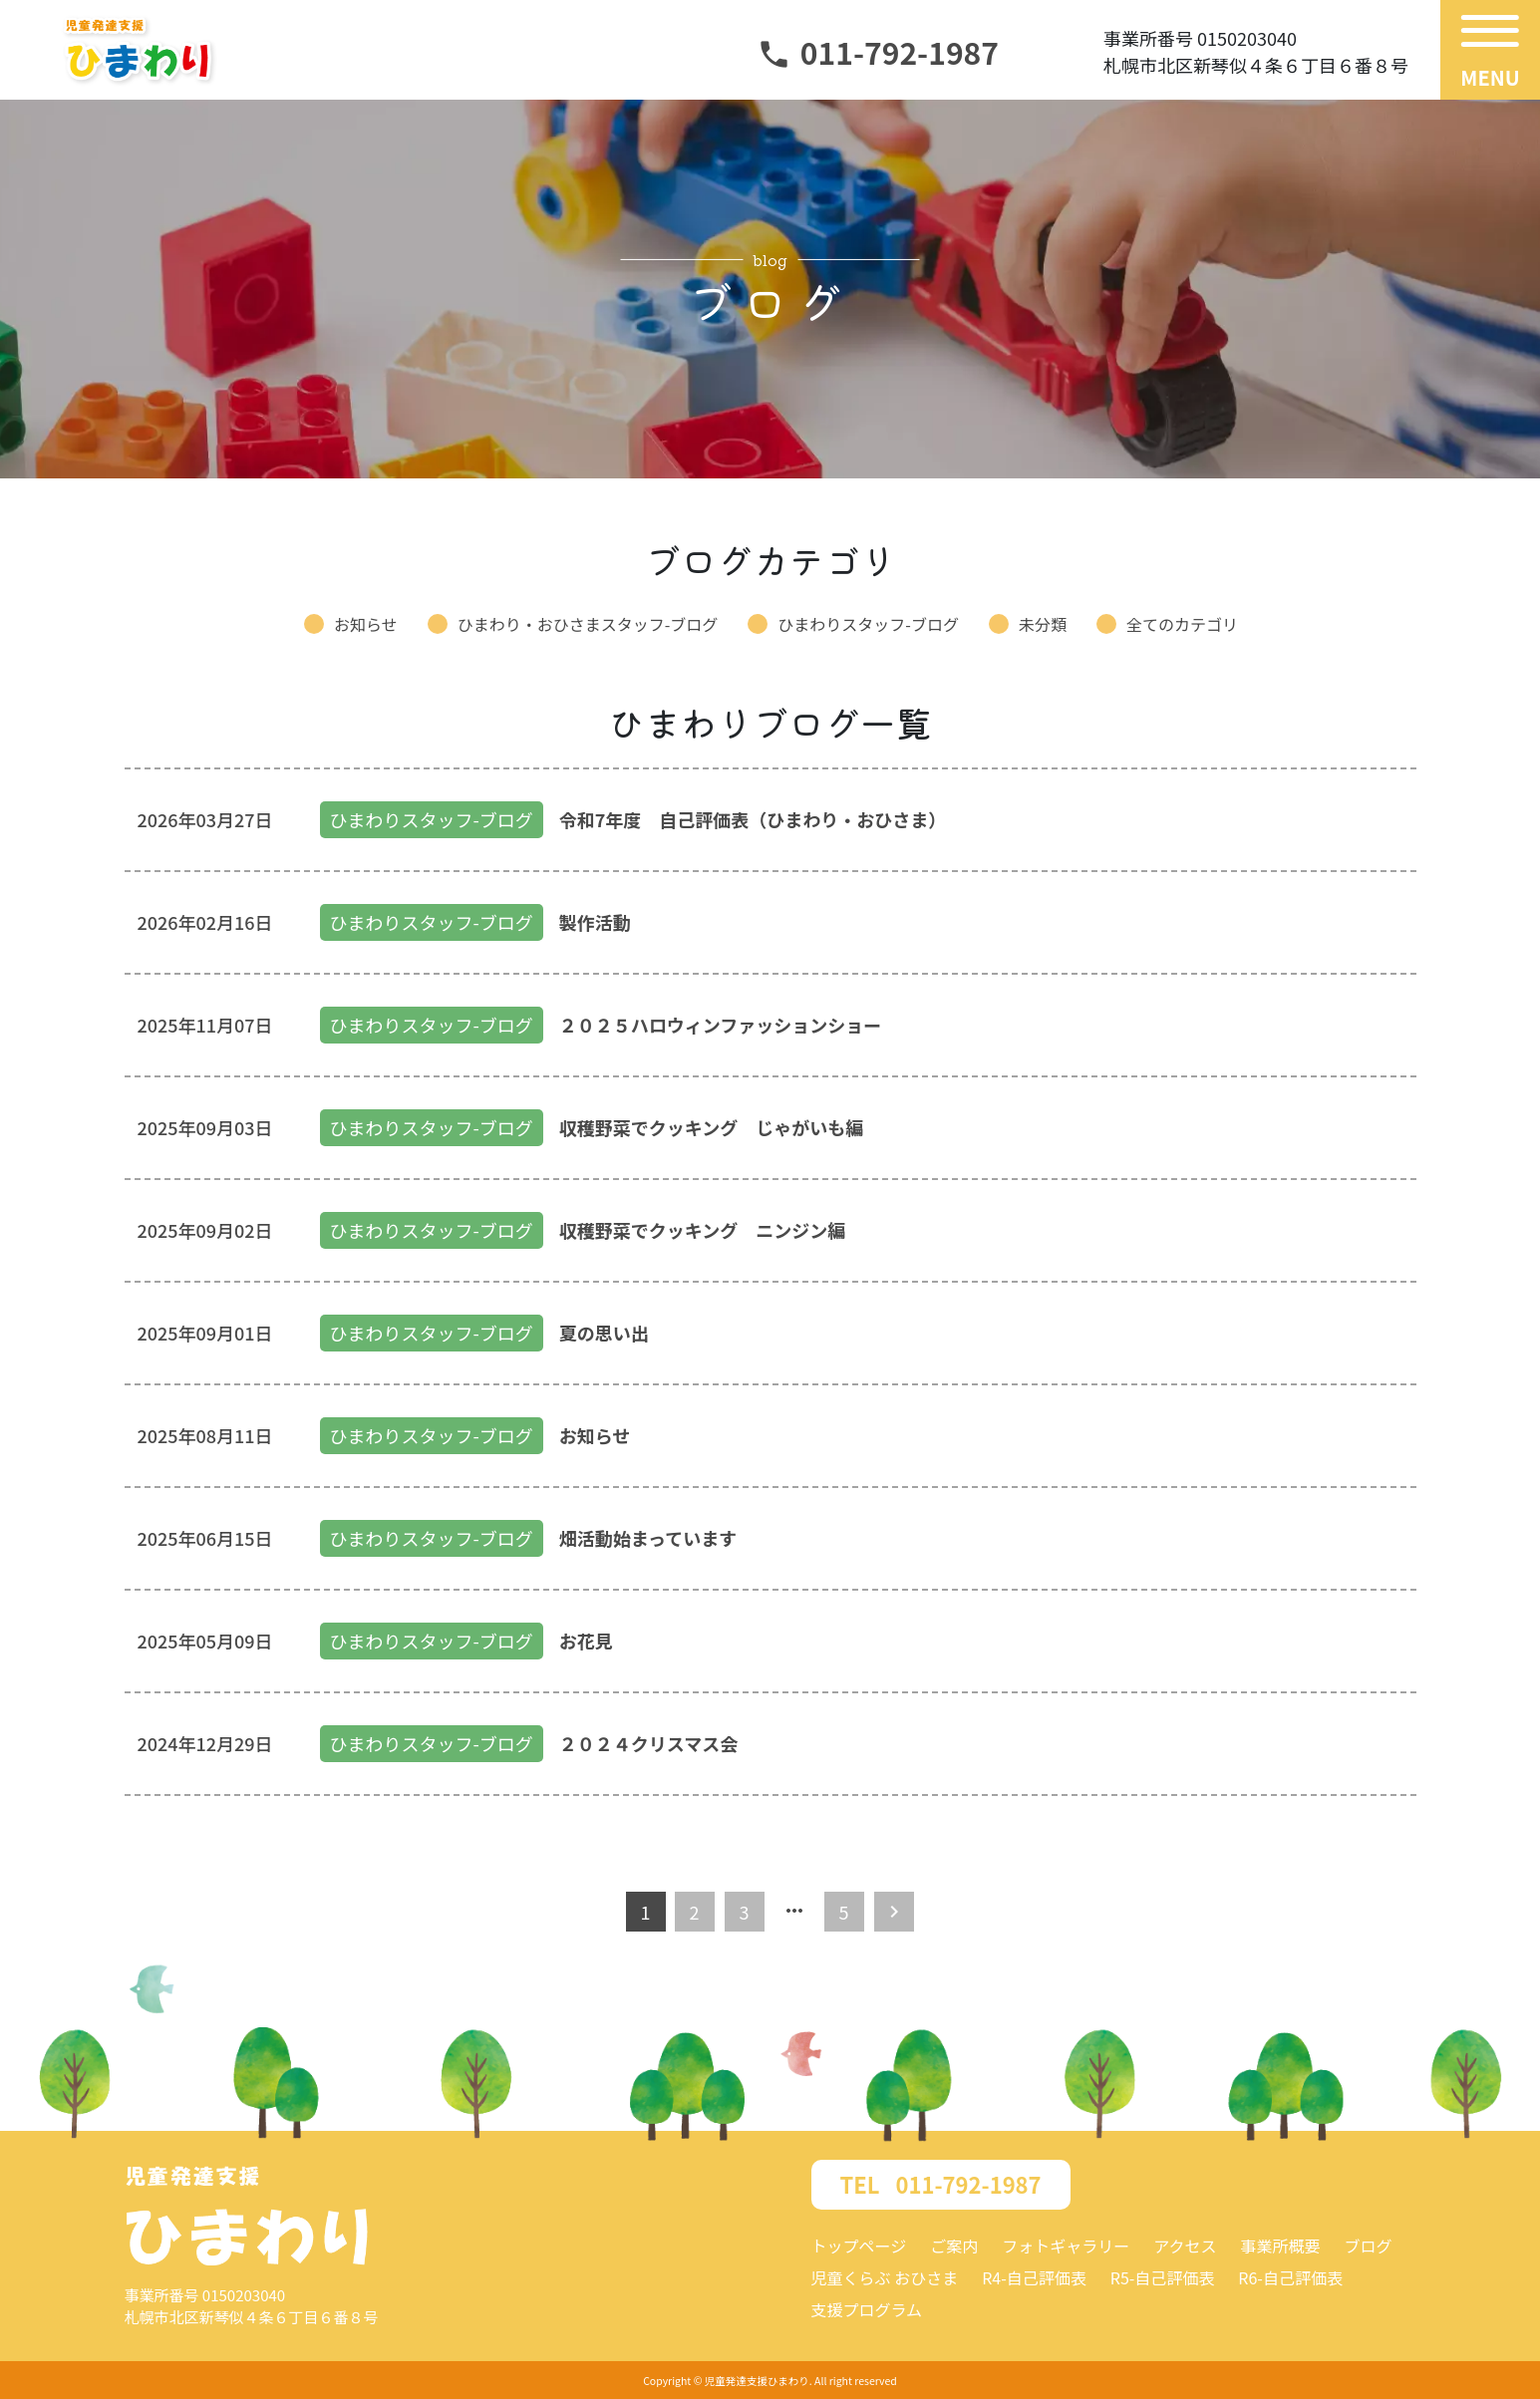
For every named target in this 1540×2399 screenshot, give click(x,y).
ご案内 (954, 2245)
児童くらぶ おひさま (885, 2277)
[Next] (894, 1912)
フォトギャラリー (1065, 2245)
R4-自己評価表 (1034, 2277)
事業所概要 (1280, 2245)
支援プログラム (867, 2309)
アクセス (1184, 2245)
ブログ (1367, 2245)
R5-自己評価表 (1162, 2277)
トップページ (859, 2245)
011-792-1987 (878, 52)
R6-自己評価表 (1290, 2277)
